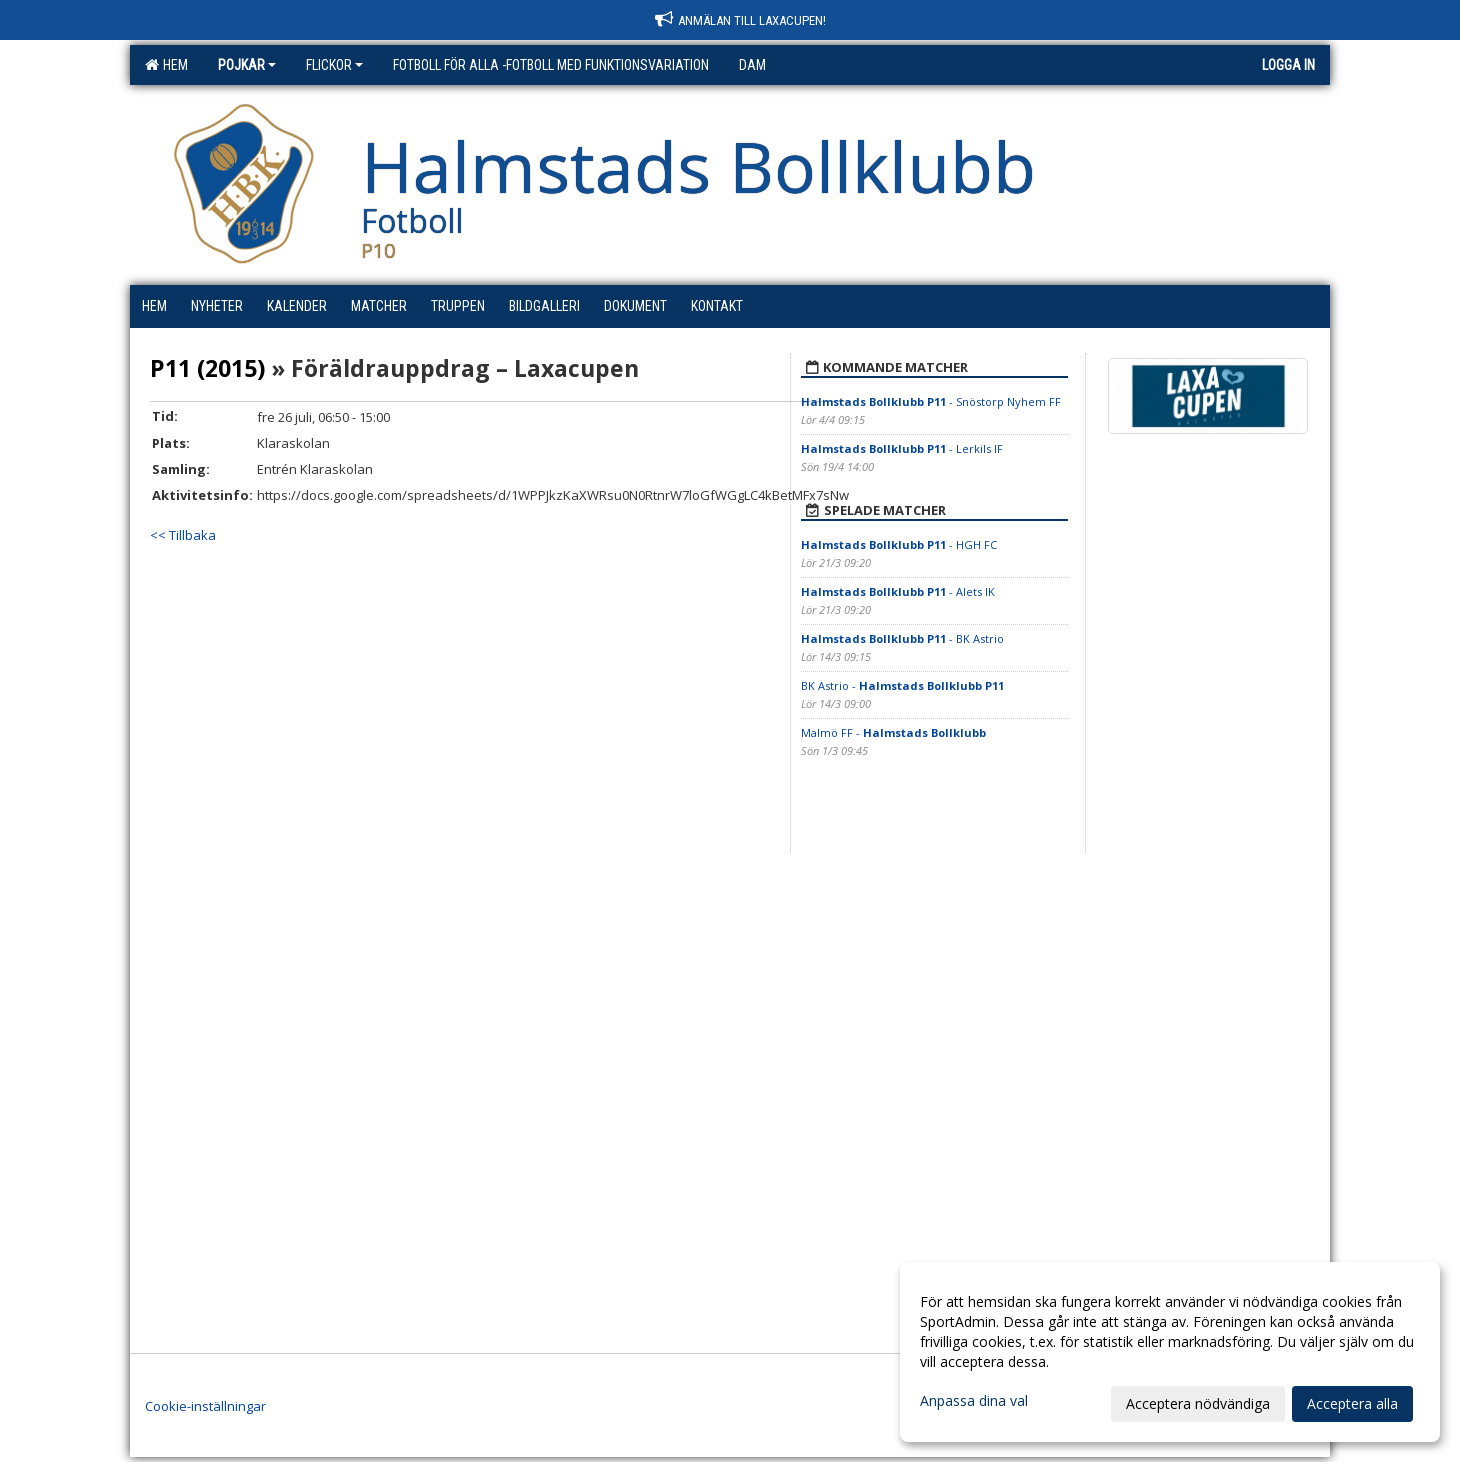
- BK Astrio (902, 638)
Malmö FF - (893, 732)
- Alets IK (898, 591)
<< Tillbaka (183, 535)
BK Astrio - (902, 685)
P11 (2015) (207, 368)
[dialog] (1170, 1352)
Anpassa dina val (974, 1401)
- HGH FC (899, 544)
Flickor (334, 65)
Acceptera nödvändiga (1198, 1403)
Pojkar (247, 65)
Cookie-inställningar (205, 1406)
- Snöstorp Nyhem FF (931, 401)
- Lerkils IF (902, 448)
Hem (166, 65)
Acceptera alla (1352, 1403)
